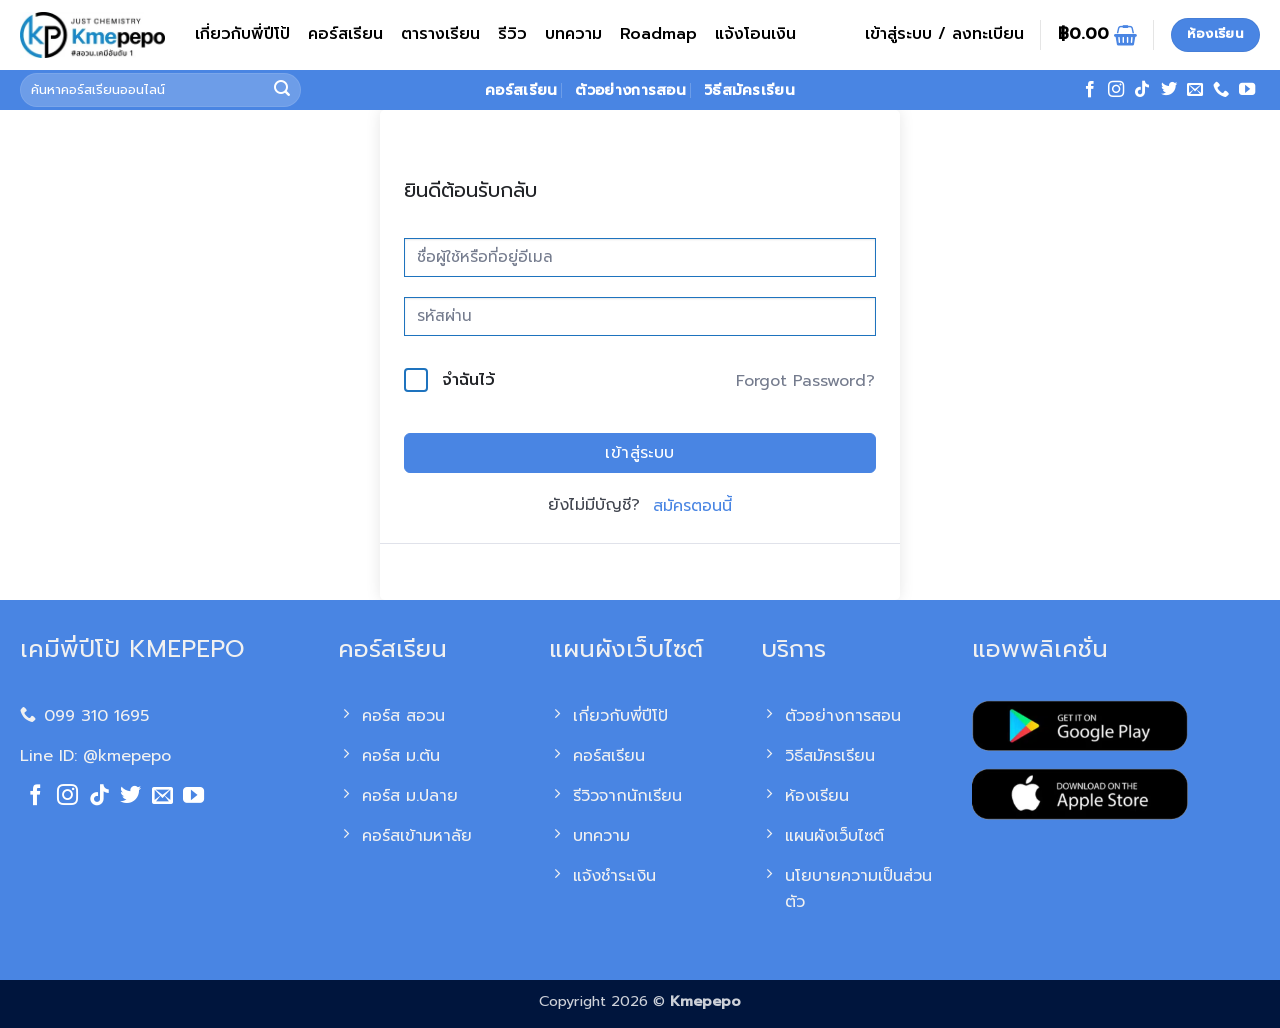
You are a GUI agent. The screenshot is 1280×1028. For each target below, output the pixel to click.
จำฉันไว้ (468, 380)
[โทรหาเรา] (1221, 90)
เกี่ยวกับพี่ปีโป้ (242, 34)
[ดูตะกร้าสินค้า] (1097, 35)
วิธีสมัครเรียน (749, 90)
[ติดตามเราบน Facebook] (1090, 90)
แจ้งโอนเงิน (755, 34)
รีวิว (512, 34)
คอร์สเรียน (345, 34)
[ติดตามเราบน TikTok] (1142, 90)
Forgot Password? (805, 381)
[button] (944, 35)
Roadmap (658, 34)
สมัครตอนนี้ (692, 506)
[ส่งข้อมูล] (283, 90)
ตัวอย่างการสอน (630, 90)
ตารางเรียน (440, 34)
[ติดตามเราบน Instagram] (1116, 90)
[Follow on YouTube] (1247, 90)
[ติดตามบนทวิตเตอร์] (1169, 90)
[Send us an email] (1195, 90)
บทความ (573, 34)
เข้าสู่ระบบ (640, 453)
